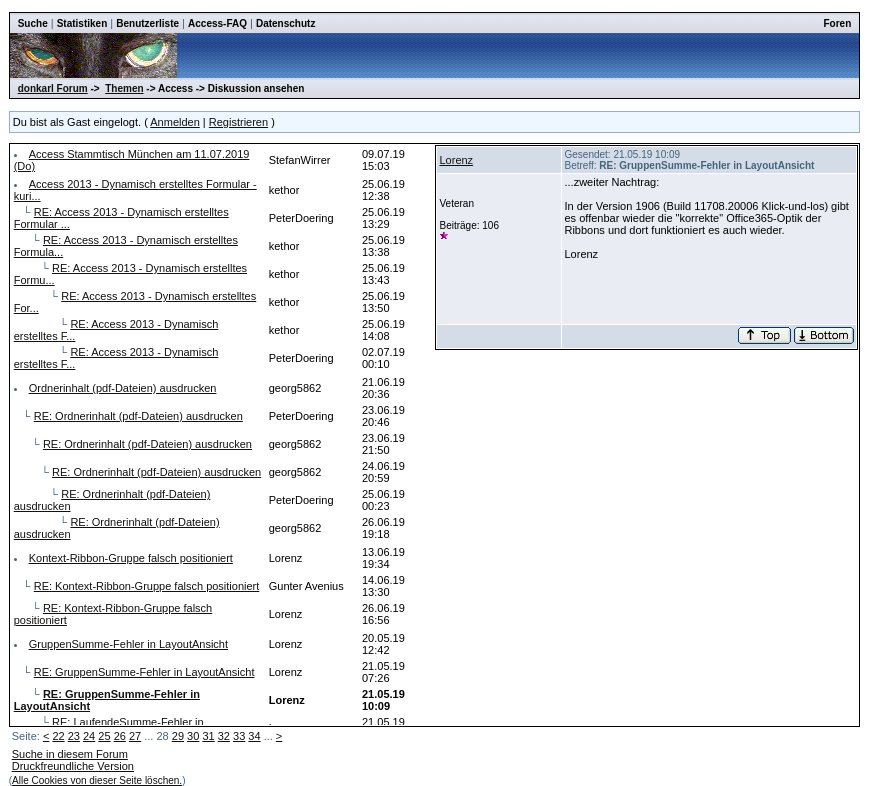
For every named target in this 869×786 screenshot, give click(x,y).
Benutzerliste (147, 23)
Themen (124, 88)
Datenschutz (285, 23)
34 (254, 736)
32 (224, 736)
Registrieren (238, 122)
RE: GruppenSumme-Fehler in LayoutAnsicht (144, 672)
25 (104, 736)
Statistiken (82, 23)
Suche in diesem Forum (70, 754)
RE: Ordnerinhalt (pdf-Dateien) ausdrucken (138, 416)
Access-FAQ (217, 23)
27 (135, 736)
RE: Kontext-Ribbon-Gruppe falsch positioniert (147, 586)
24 (89, 736)
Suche (33, 23)
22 (58, 736)
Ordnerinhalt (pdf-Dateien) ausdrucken (123, 388)
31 (208, 736)
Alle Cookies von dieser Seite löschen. (97, 780)
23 (74, 736)
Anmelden (175, 122)
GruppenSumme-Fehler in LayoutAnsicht (128, 644)
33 (239, 736)
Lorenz (456, 160)
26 (120, 736)
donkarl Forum (53, 88)
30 (193, 736)
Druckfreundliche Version (73, 766)
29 (178, 736)
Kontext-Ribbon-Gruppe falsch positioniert (131, 558)
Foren (838, 23)
